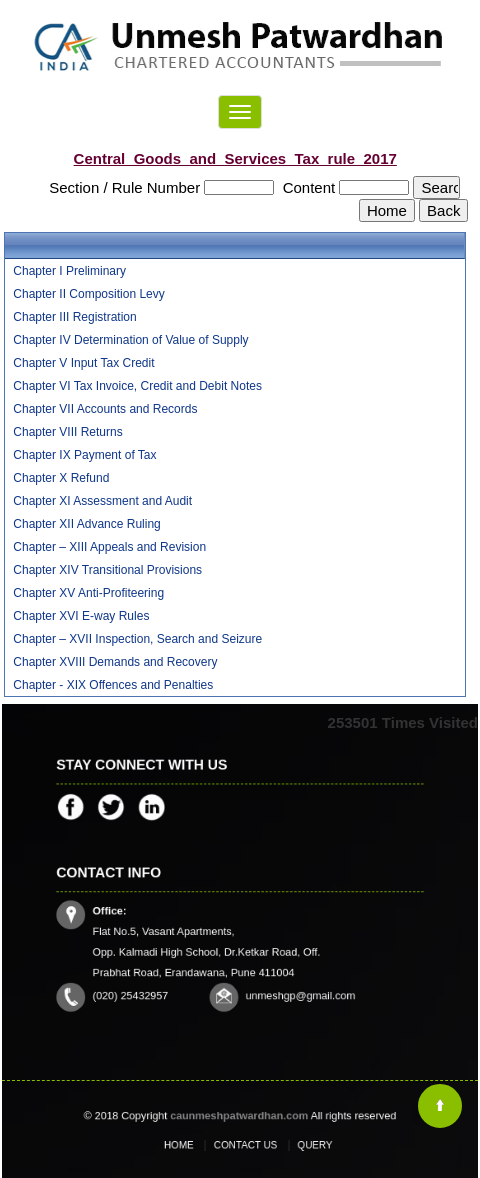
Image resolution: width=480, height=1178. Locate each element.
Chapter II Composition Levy (88, 294)
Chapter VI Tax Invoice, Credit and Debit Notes (137, 386)
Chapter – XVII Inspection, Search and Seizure (137, 639)
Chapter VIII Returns (67, 432)
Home (195, 1144)
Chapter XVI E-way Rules (81, 616)
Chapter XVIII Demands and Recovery (115, 662)
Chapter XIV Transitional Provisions (107, 570)
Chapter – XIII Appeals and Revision (109, 547)
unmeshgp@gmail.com (284, 981)
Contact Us (244, 1144)
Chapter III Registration (74, 317)
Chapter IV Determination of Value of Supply (130, 340)
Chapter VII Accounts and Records (105, 409)
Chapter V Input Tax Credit (83, 363)
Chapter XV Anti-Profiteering (88, 593)
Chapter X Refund (61, 478)
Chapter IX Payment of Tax (84, 455)
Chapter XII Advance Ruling (86, 524)
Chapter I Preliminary (69, 271)
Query (296, 1144)
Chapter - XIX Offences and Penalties (113, 685)
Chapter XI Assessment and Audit (102, 501)
